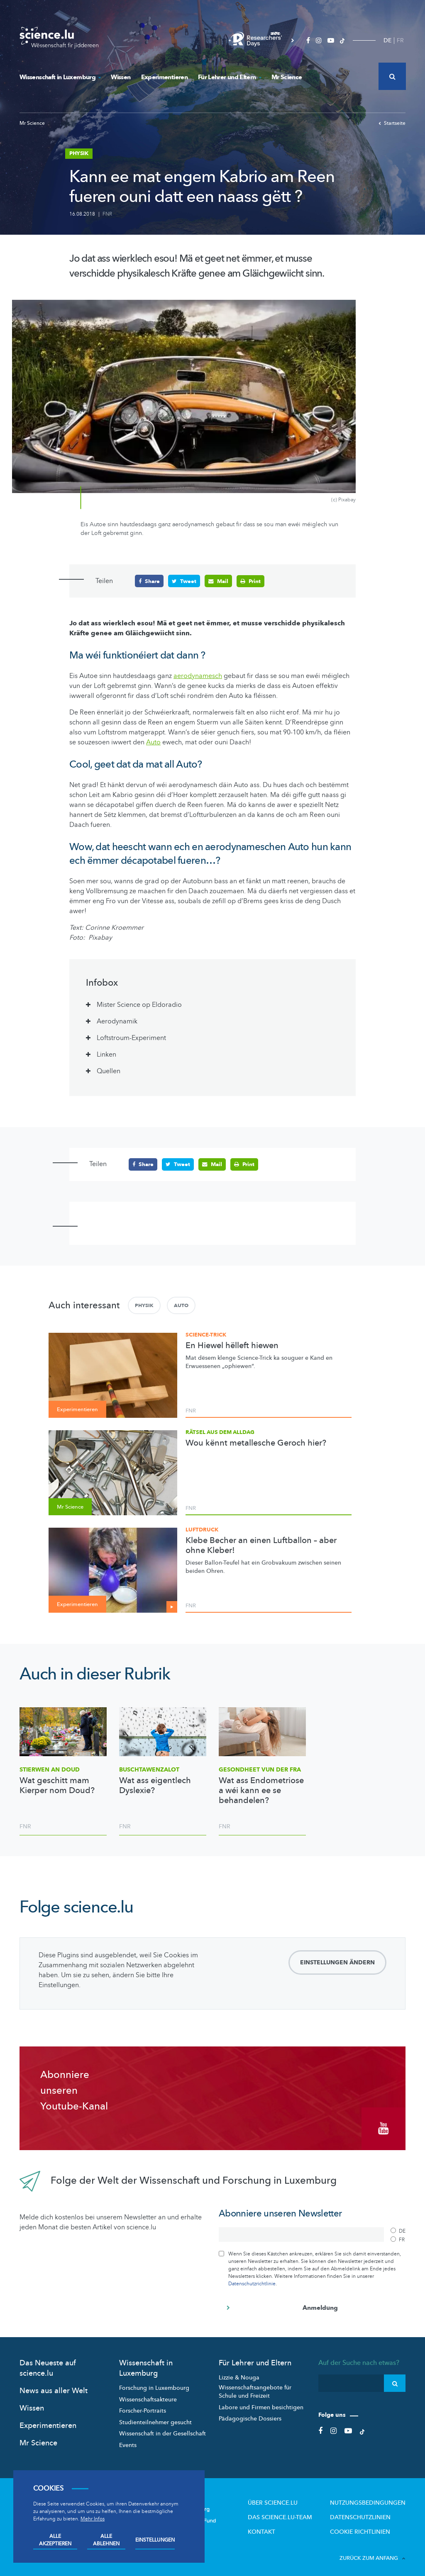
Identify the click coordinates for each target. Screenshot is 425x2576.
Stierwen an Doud (50, 1769)
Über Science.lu (292, 2498)
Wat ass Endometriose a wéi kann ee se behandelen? (261, 1791)
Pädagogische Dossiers (250, 2414)
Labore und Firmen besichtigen (261, 2402)
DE (387, 40)
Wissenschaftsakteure (148, 2395)
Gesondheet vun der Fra (260, 1769)
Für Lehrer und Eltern (229, 77)
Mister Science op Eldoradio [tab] (139, 1004)
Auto (181, 1305)
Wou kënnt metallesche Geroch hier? (256, 1443)
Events (128, 2441)
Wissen (120, 77)
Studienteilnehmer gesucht (155, 2418)
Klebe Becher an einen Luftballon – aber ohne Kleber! (261, 1545)
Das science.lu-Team (298, 2511)
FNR (107, 214)
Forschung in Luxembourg (154, 2383)
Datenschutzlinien (367, 2511)
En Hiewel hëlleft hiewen (232, 1346)
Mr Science (286, 77)
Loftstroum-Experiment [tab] (131, 1038)
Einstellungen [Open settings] (155, 2540)
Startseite (392, 123)
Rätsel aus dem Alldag (220, 1432)
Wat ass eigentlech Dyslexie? (155, 1786)
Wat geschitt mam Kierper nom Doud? (57, 1786)
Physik (144, 1305)
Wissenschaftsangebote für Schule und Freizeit (255, 2387)
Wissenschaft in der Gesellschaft (162, 2429)
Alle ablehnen (106, 2540)
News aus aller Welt (54, 2386)
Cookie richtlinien (366, 2525)
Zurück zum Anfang (372, 2550)
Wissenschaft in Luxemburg (60, 77)
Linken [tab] (107, 1054)
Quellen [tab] (108, 1071)
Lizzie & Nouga (239, 2373)
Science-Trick (206, 1334)
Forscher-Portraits (142, 2406)
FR (400, 40)
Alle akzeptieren (55, 2540)
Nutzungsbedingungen (373, 2498)
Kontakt (283, 2525)
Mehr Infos (93, 2518)
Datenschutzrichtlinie (252, 2279)
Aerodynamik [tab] (117, 1021)
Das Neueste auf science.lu (48, 2363)
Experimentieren (164, 77)
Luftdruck (202, 1529)
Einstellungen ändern (337, 1962)
